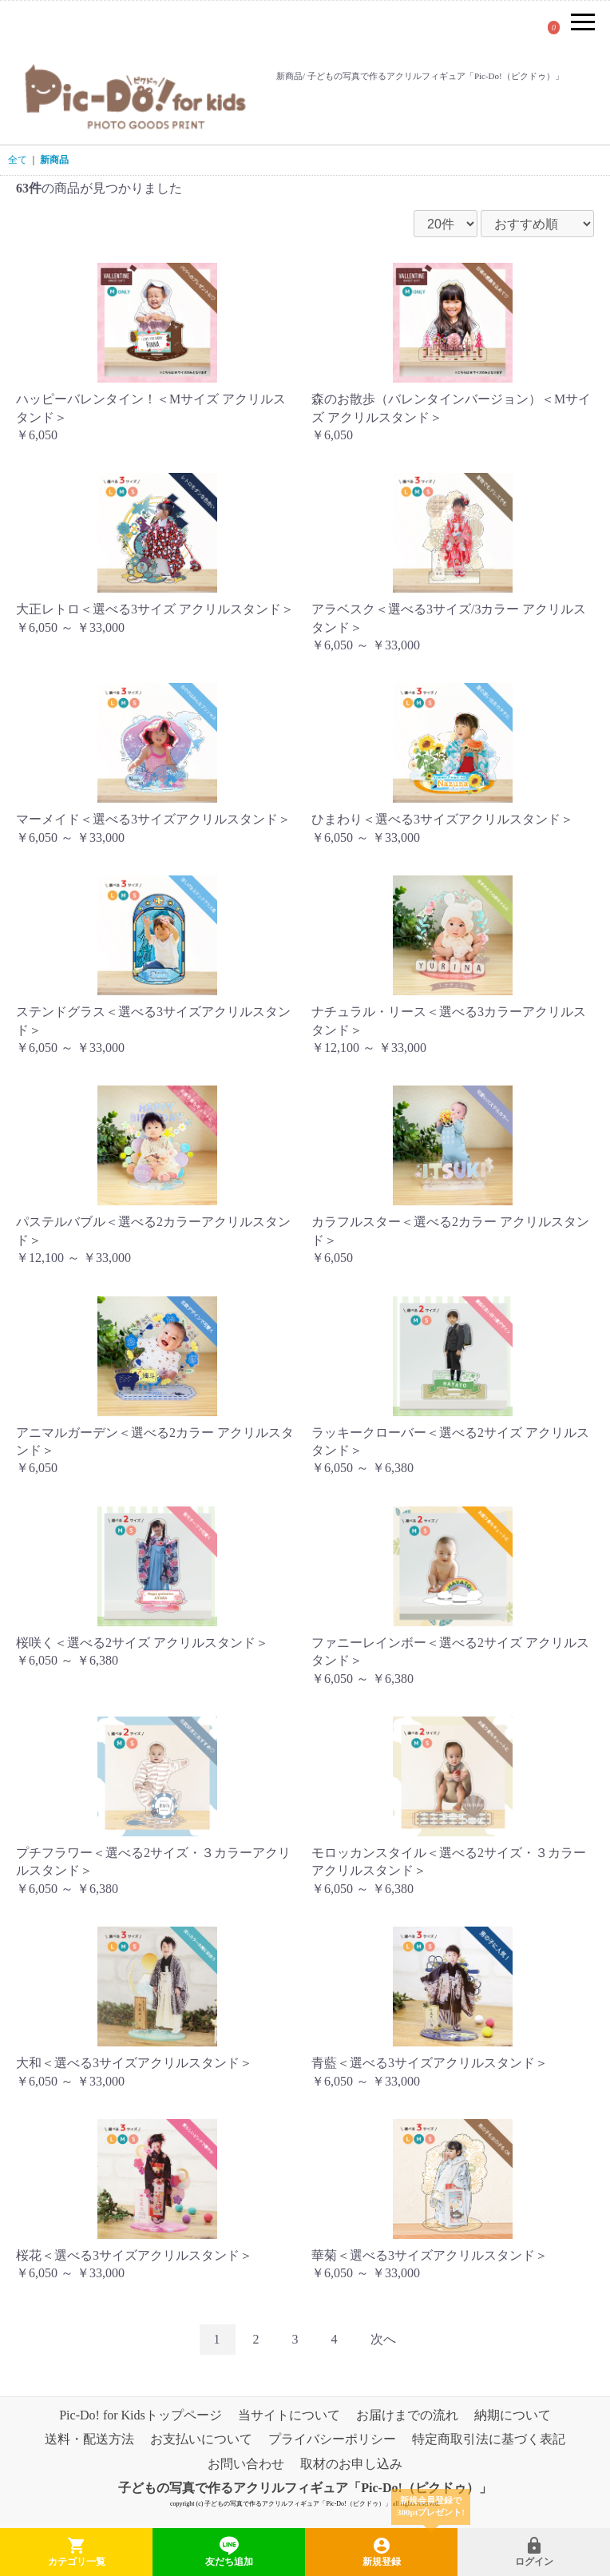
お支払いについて (201, 2440)
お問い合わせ (246, 2464)
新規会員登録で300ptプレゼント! (431, 2506)
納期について (512, 2415)
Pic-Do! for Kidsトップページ (140, 2415)
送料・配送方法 (89, 2440)
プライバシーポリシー (332, 2440)
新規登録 (381, 2541)
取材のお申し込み (351, 2464)
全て (17, 159)
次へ (383, 2339)
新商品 (54, 159)
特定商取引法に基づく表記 (488, 2440)
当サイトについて (289, 2415)
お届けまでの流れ (407, 2415)
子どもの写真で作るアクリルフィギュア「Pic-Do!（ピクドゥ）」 (305, 2488)
